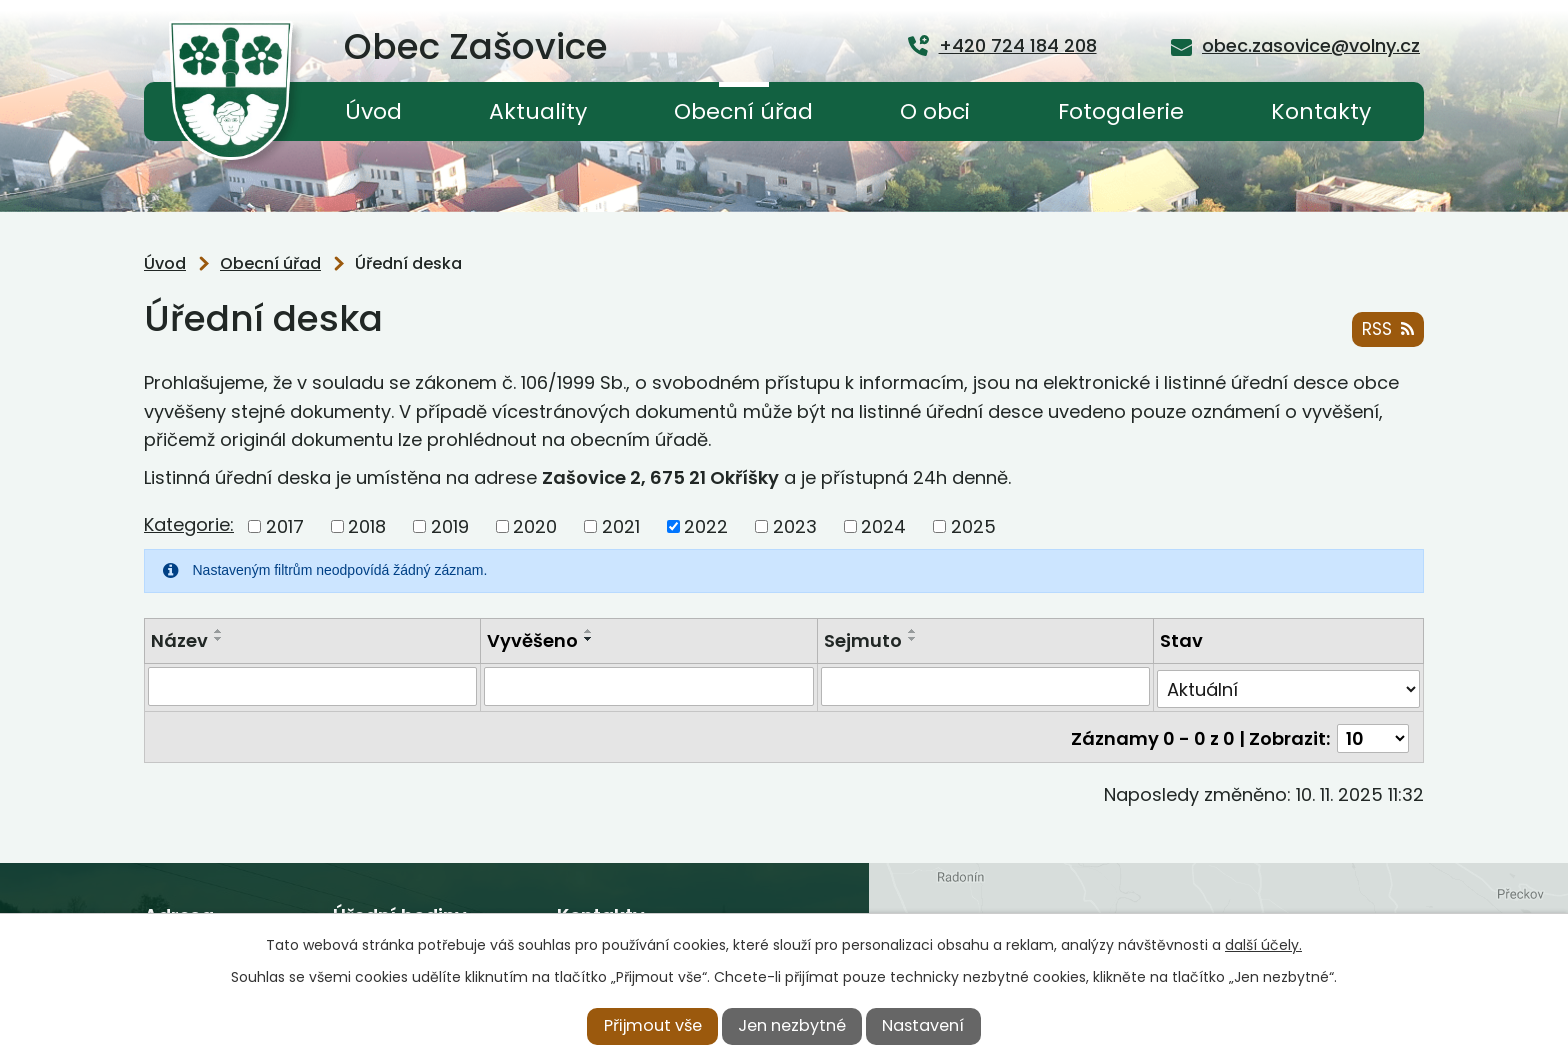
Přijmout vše (653, 1025)
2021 (621, 526)
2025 (973, 526)
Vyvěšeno (532, 640)
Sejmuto (863, 640)
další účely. (1263, 945)
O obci (935, 111)
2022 (706, 526)
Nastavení (923, 1025)
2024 (883, 526)
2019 (450, 526)
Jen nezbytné (792, 1025)
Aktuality (538, 111)
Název (179, 640)
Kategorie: (189, 524)
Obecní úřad (743, 111)
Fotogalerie (1121, 111)
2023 (795, 526)
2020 (535, 526)
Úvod (373, 111)
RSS (1387, 330)
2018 (367, 526)
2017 (285, 526)
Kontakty (1321, 111)
